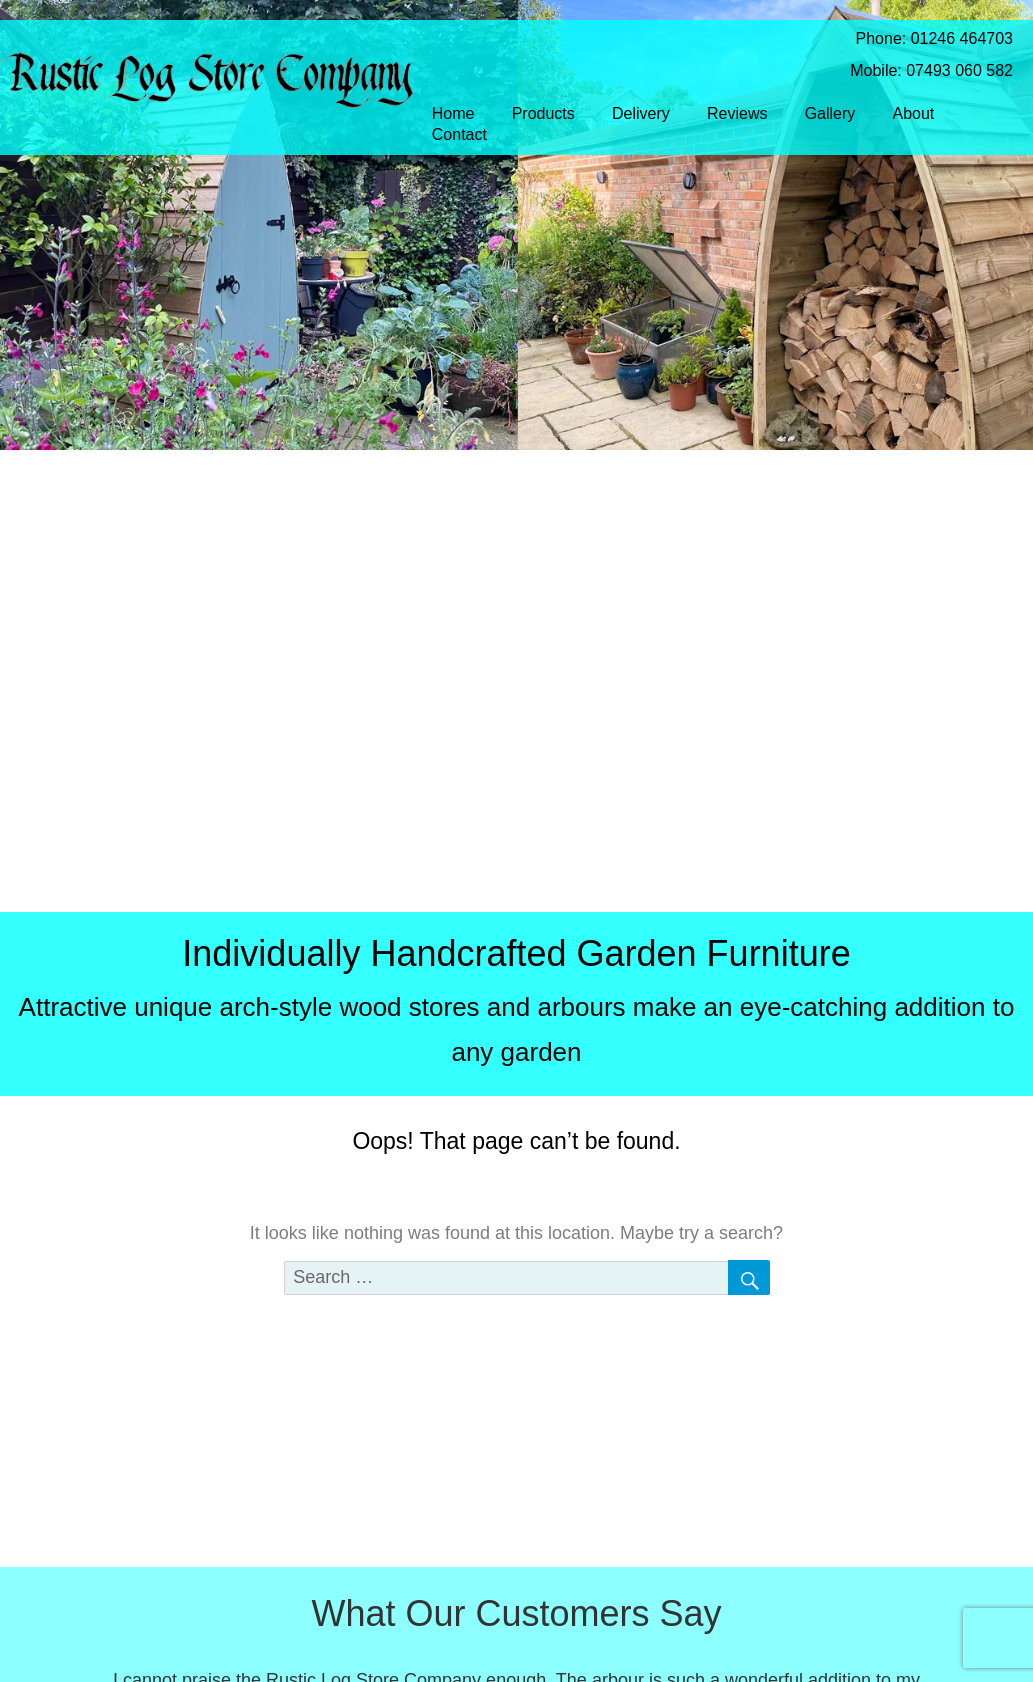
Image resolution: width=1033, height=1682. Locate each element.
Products (543, 113)
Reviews (737, 113)
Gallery (830, 113)
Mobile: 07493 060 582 (916, 70)
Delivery (641, 113)
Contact (459, 134)
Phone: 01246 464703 (918, 38)
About (914, 113)
